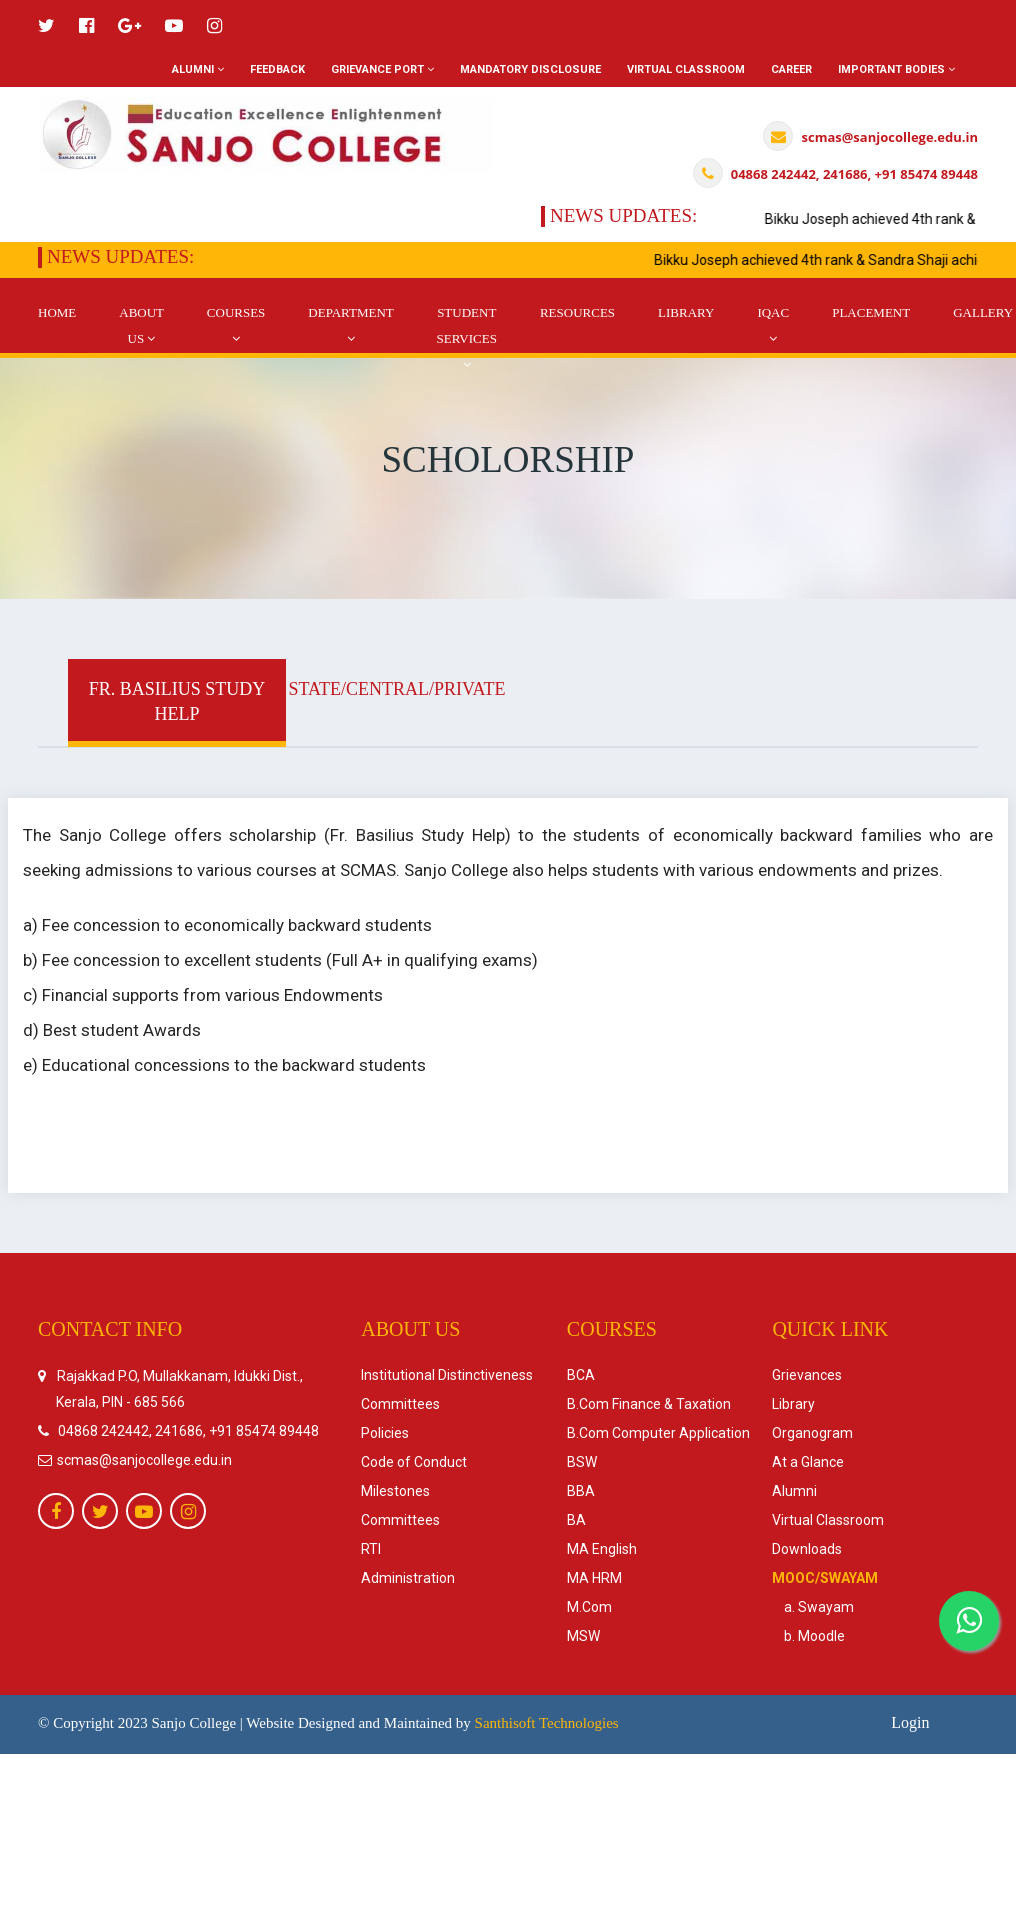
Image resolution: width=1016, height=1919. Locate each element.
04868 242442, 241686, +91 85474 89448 (188, 1431)
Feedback (277, 69)
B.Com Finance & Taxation (649, 1404)
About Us (141, 325)
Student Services (467, 338)
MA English (602, 1549)
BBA (581, 1491)
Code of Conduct (414, 1462)
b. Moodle (808, 1636)
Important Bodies (896, 69)
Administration (408, 1578)
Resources (577, 312)
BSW (582, 1462)
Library (686, 312)
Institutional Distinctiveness (447, 1375)
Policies (385, 1433)
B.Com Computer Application (658, 1433)
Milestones (395, 1491)
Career (791, 69)
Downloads (807, 1549)
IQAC (773, 325)
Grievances (807, 1375)
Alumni (198, 69)
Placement (871, 312)
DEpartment (350, 325)
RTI (371, 1549)
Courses (236, 325)
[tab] (177, 703)
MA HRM (594, 1578)
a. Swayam (813, 1607)
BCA (581, 1375)
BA (576, 1520)
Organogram (812, 1433)
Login (910, 1722)
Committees (400, 1404)
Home (57, 312)
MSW (583, 1636)
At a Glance (808, 1462)
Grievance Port (382, 69)
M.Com (589, 1607)
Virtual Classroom (686, 69)
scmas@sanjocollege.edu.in (143, 1460)
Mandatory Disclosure (530, 69)
